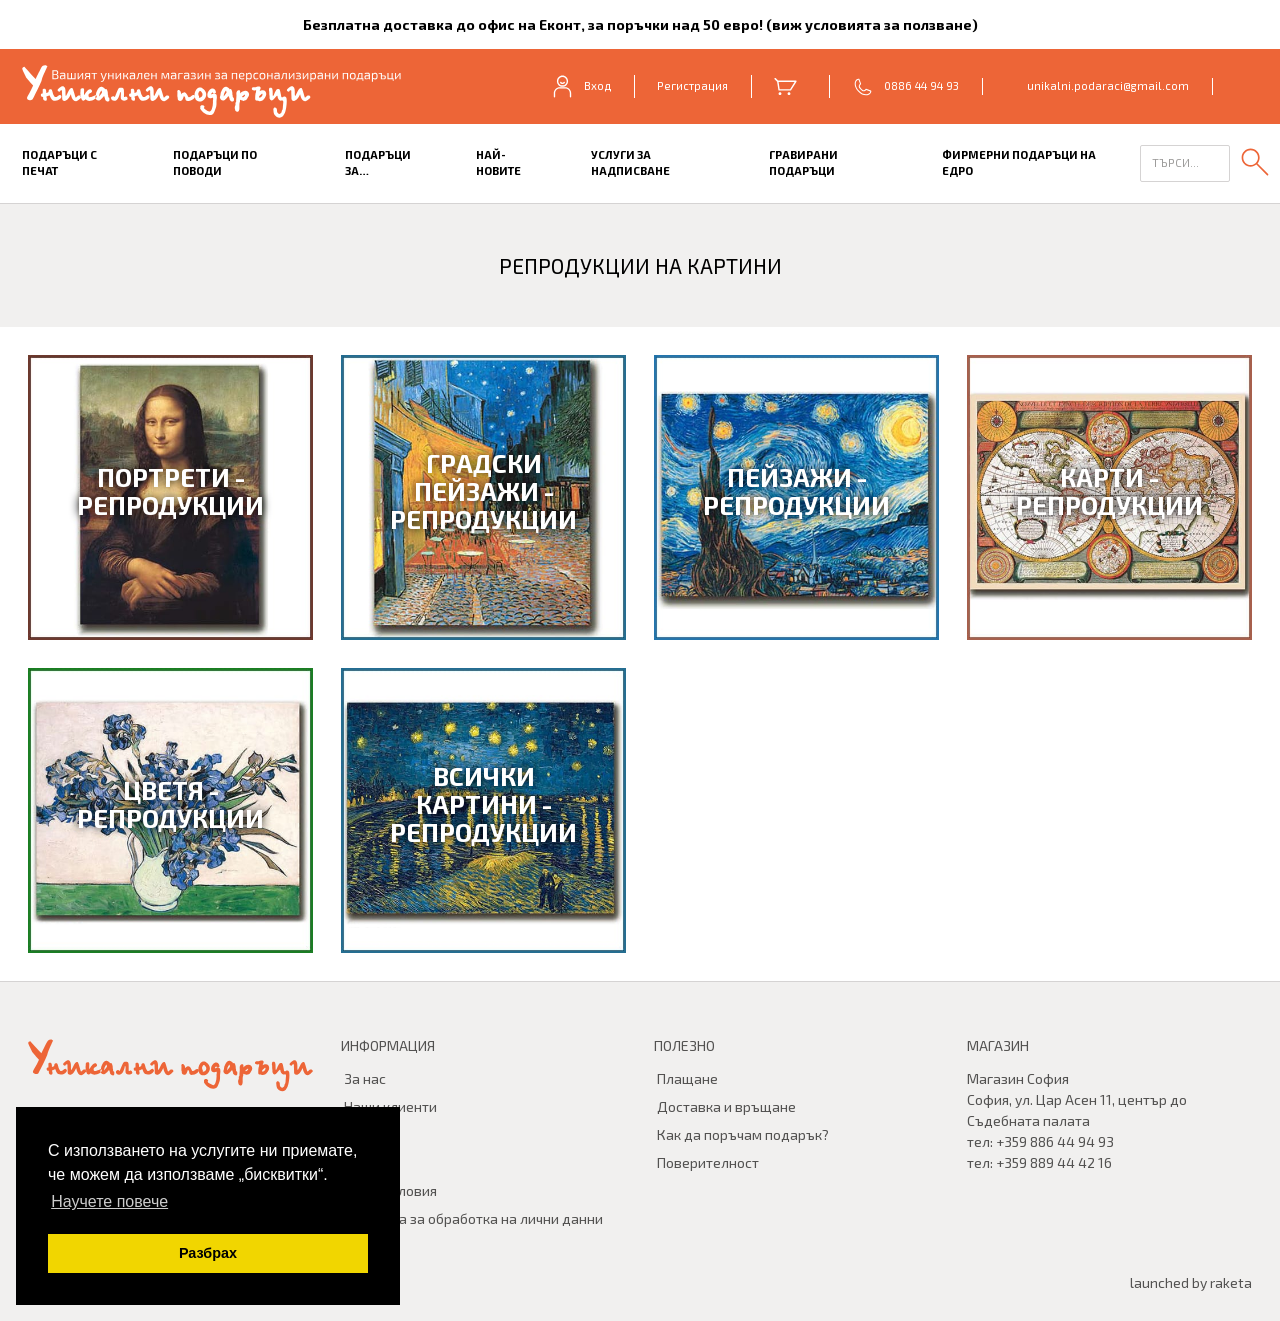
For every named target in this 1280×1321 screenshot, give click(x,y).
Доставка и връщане (726, 1106)
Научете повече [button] (109, 1201)
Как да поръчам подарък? (743, 1134)
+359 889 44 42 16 (1054, 1162)
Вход (581, 86)
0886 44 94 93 (921, 85)
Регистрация (692, 85)
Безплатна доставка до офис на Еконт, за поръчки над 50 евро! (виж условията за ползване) (640, 24)
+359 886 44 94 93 (1055, 1141)
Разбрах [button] (208, 1253)
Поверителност (708, 1162)
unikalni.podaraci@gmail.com (1108, 85)
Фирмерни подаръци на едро (1019, 163)
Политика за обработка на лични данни (473, 1218)
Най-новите (498, 163)
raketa (1231, 1282)
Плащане (687, 1078)
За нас (365, 1078)
